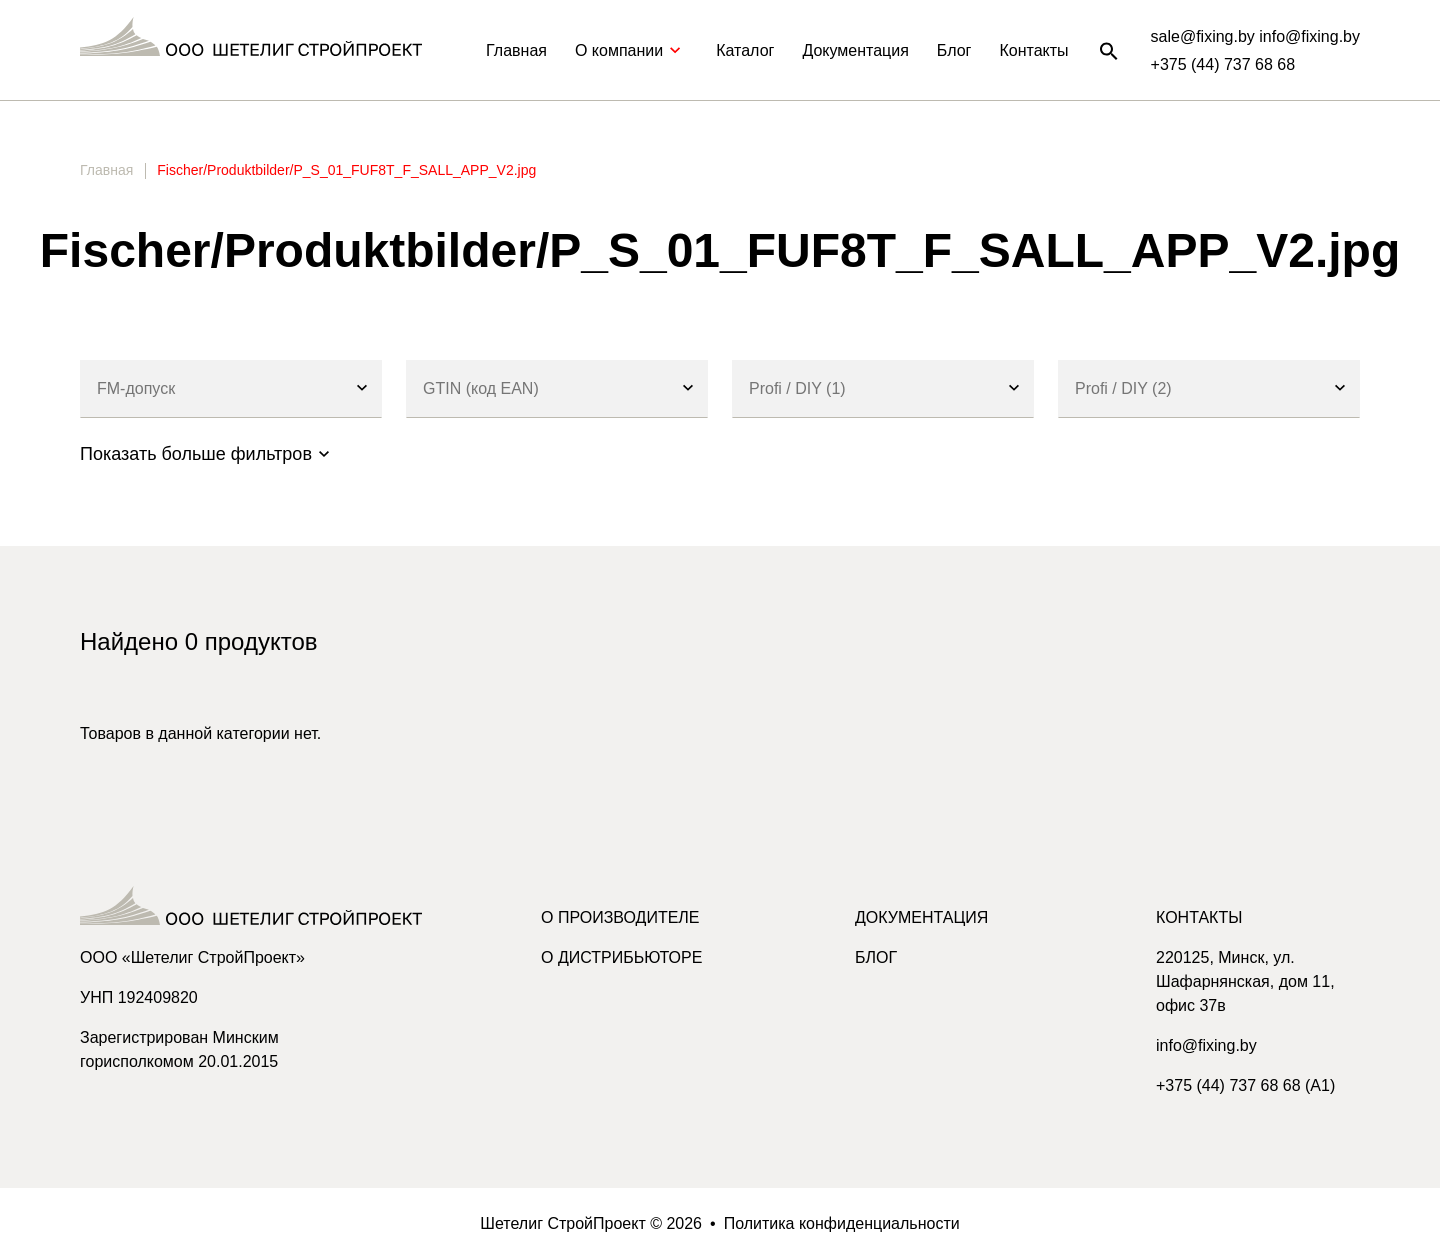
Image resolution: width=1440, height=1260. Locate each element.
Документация (855, 50)
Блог (954, 50)
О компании (631, 50)
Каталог (745, 50)
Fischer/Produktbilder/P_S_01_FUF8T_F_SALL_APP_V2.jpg (346, 170)
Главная (516, 50)
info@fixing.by (1206, 1045)
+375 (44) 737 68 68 (1223, 64)
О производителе (620, 917)
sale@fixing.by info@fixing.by (1255, 36)
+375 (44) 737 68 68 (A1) (1245, 1085)
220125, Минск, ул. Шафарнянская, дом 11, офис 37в (1245, 981)
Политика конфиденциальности (842, 1223)
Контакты (1033, 50)
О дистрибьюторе (621, 957)
